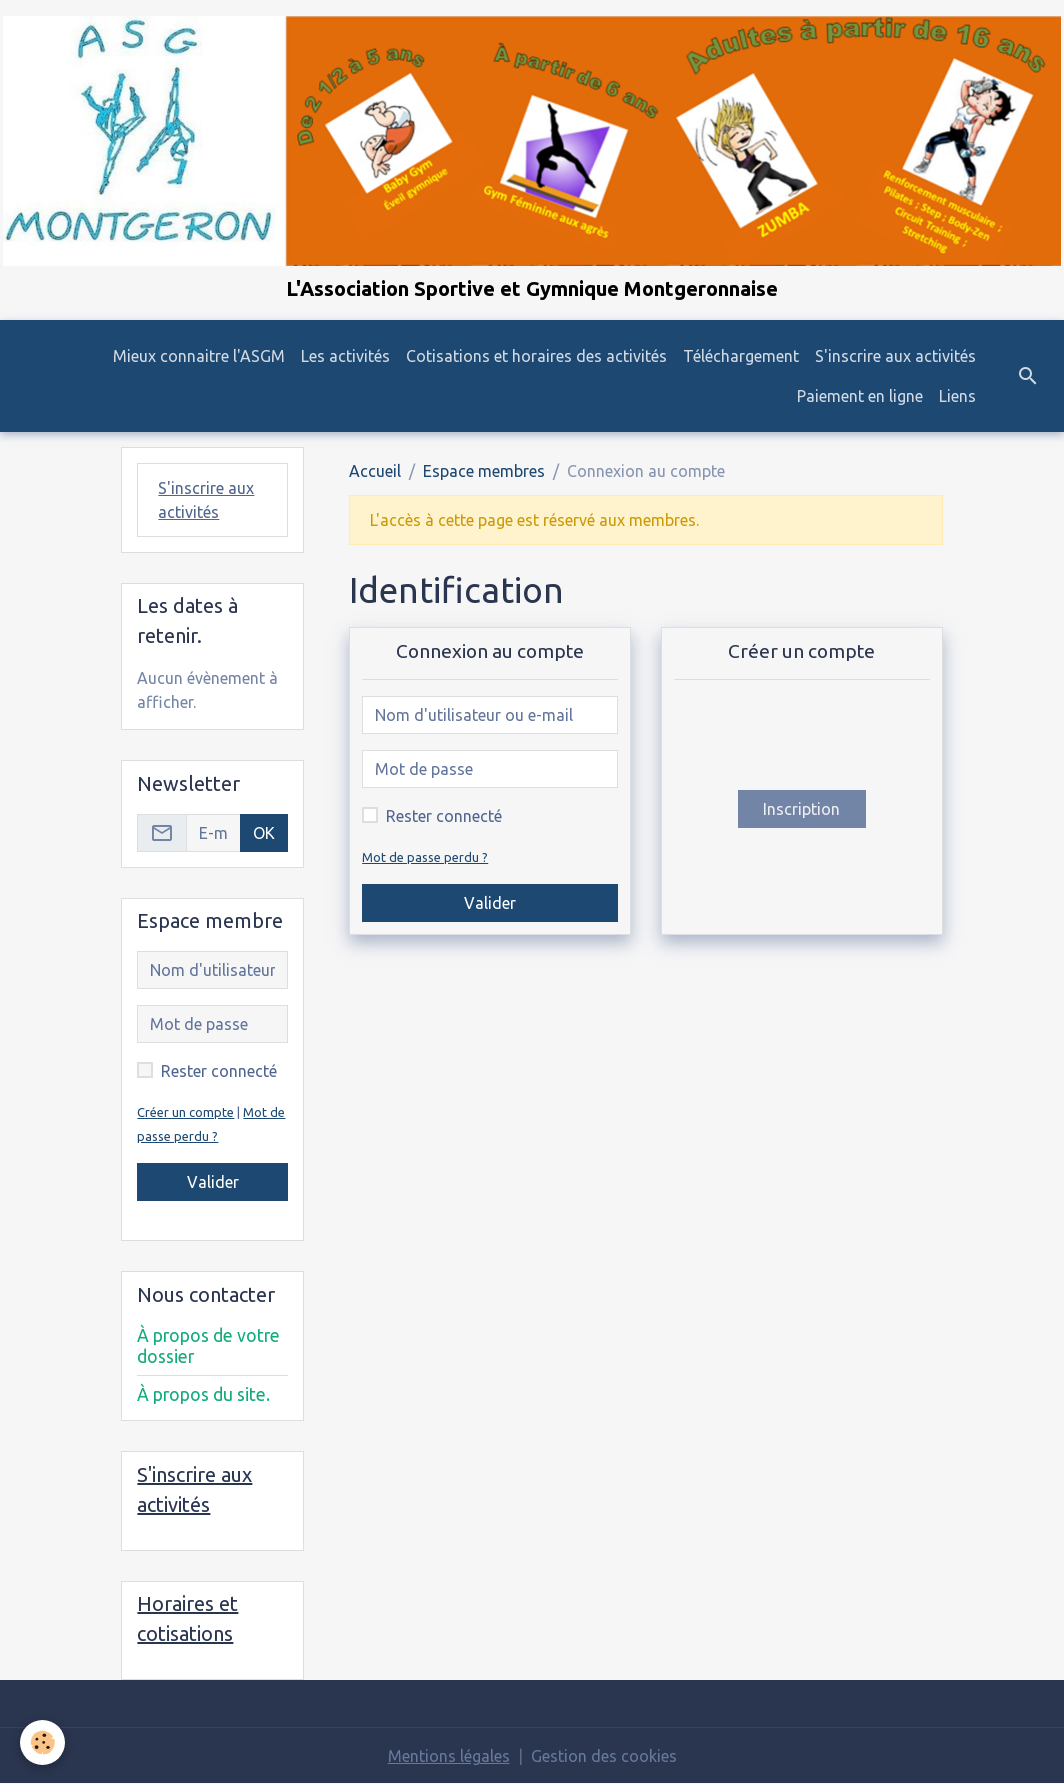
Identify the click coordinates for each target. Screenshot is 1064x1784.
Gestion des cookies (604, 1756)
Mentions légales (449, 1756)
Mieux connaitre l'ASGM (199, 356)
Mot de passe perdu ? (425, 857)
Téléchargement (741, 356)
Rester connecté (444, 816)
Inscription (801, 809)
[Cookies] (42, 1742)
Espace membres (484, 471)
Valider (490, 903)
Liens (957, 396)
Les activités (345, 356)
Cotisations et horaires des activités (536, 356)
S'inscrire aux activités (895, 356)
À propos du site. (203, 1394)
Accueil (375, 471)
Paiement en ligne (860, 396)
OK (264, 833)
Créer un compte (185, 1112)
